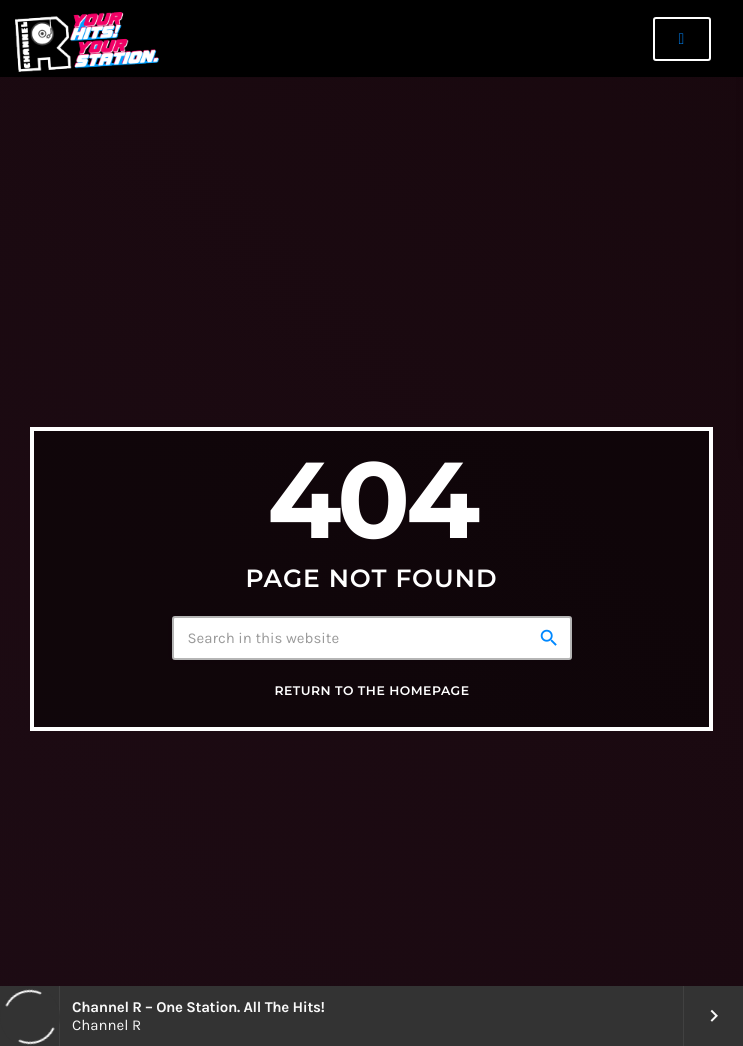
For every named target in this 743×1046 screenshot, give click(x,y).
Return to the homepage (371, 691)
